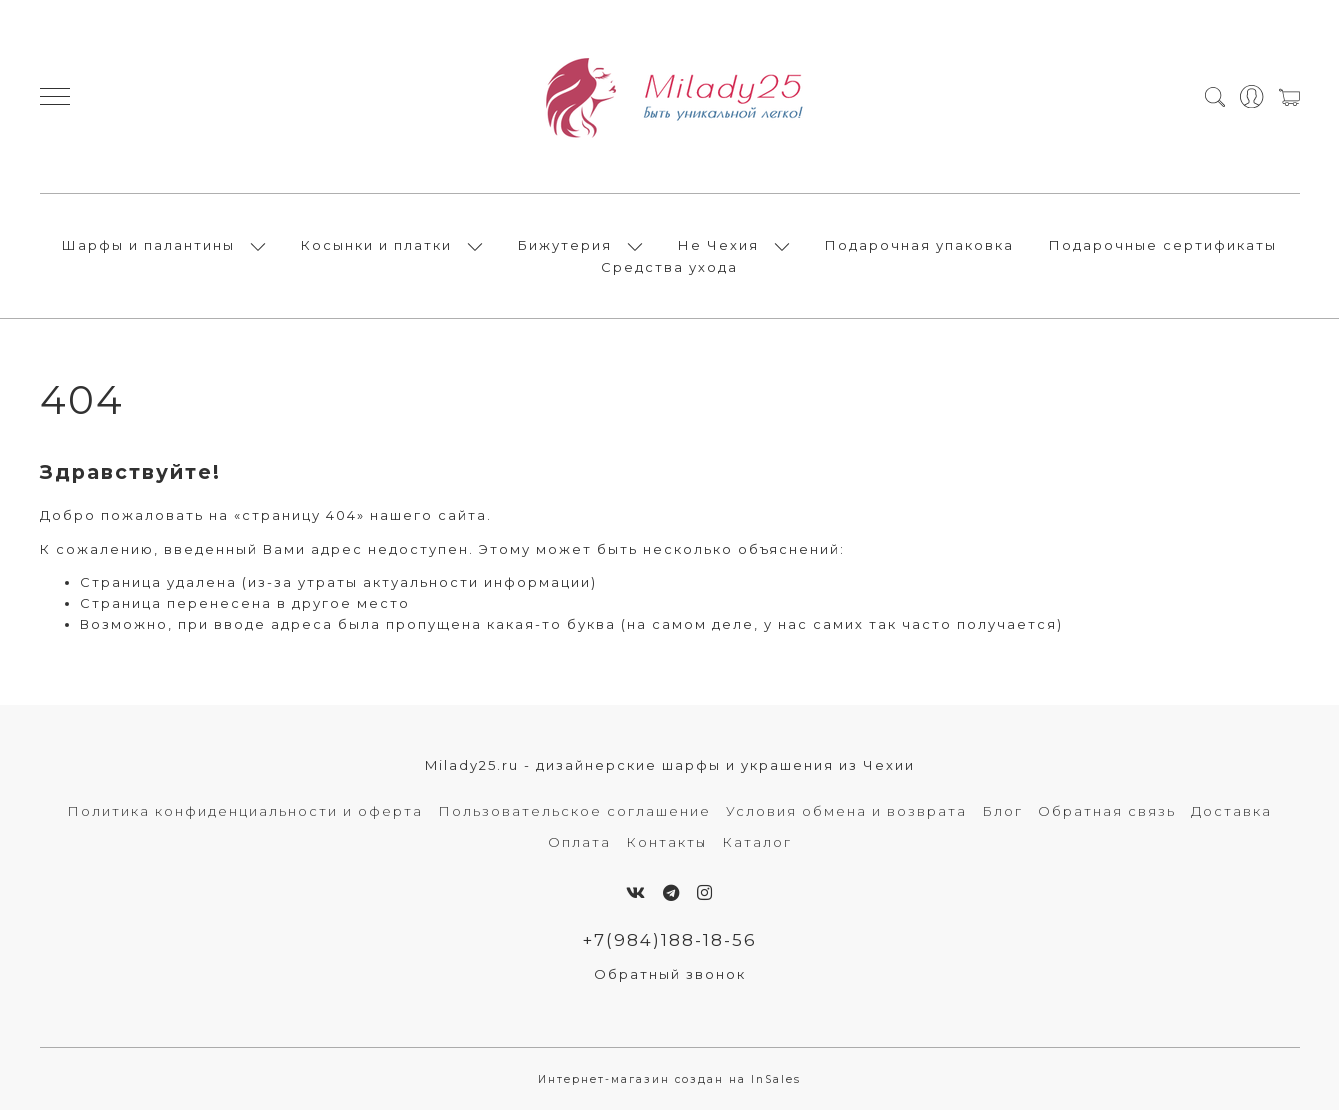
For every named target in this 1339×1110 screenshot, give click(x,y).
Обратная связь (1107, 811)
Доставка (1231, 811)
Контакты (666, 842)
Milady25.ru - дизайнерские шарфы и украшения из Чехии (670, 765)
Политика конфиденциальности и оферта (245, 811)
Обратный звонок (670, 974)
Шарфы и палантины (148, 245)
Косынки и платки (376, 245)
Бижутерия (565, 245)
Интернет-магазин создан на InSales (669, 1079)
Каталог (757, 842)
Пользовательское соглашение (574, 811)
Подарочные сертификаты (1163, 245)
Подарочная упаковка (919, 245)
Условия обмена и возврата (846, 811)
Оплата (579, 842)
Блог (1002, 811)
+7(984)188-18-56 (669, 940)
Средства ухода (669, 267)
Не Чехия (718, 245)
